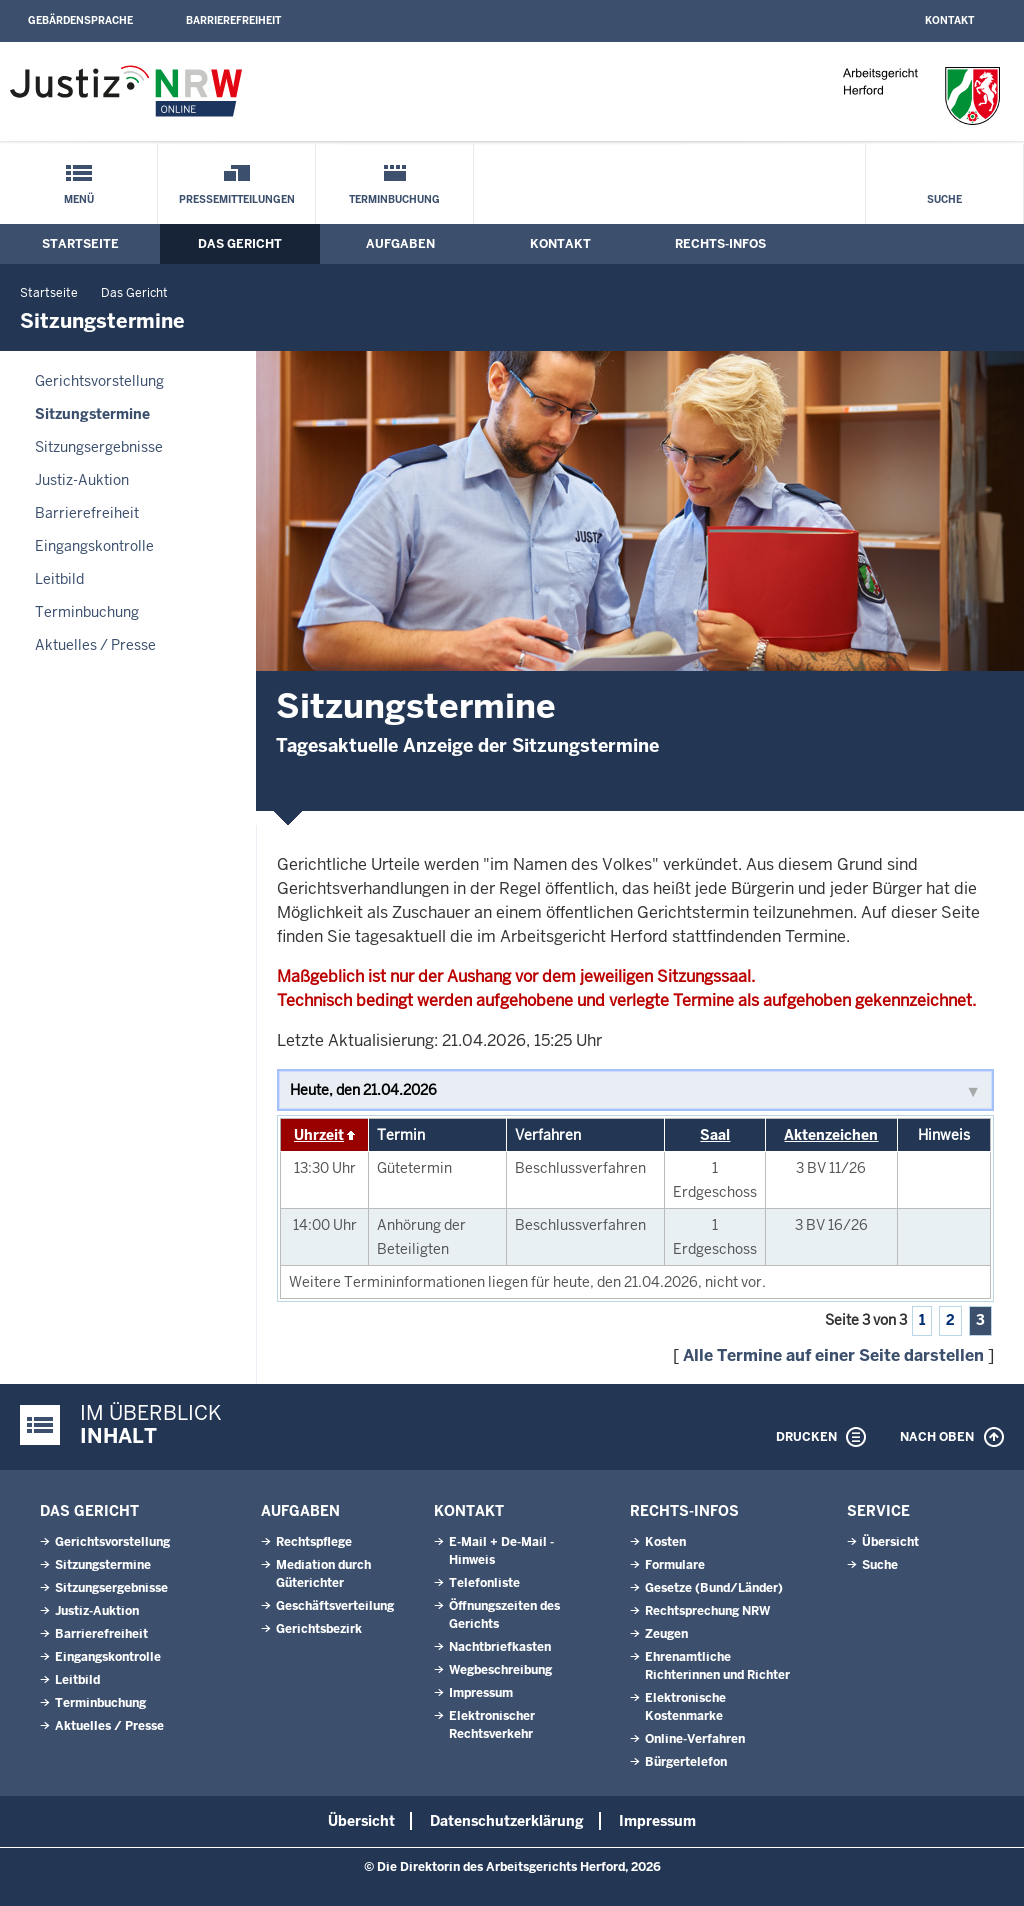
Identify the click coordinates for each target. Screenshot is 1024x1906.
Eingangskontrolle (94, 546)
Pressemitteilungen (237, 199)
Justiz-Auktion (82, 480)
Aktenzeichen (831, 1135)
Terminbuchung (394, 199)
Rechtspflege (314, 1542)
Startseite (80, 244)
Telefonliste (484, 1583)
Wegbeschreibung (500, 1670)
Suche (944, 199)
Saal (715, 1135)
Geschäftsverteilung (335, 1606)
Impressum (481, 1693)
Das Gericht (240, 244)
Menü (79, 199)
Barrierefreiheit (233, 20)
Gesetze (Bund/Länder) (714, 1588)
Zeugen (666, 1634)
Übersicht (890, 1542)
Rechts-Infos (720, 244)
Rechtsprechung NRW (707, 1611)
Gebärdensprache (80, 20)
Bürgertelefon (686, 1762)
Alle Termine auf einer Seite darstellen (833, 1355)
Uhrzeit (319, 1135)
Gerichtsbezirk (319, 1629)
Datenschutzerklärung (507, 1821)
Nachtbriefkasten (500, 1647)
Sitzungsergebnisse (99, 447)
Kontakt (949, 20)
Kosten (665, 1542)
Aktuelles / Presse (95, 645)
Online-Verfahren (695, 1739)
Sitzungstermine (92, 414)
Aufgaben (400, 244)
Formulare (675, 1565)
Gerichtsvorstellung (99, 381)
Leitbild (59, 579)
